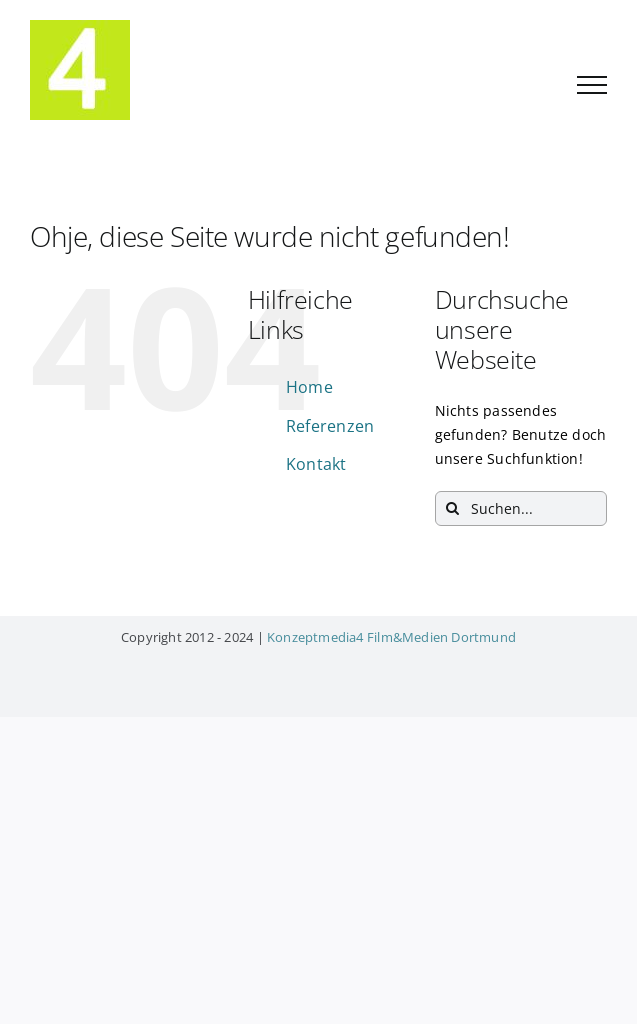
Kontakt (316, 464)
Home (309, 387)
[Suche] (452, 508)
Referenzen (330, 426)
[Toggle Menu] (592, 85)
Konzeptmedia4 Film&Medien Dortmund (391, 637)
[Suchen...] (521, 508)
